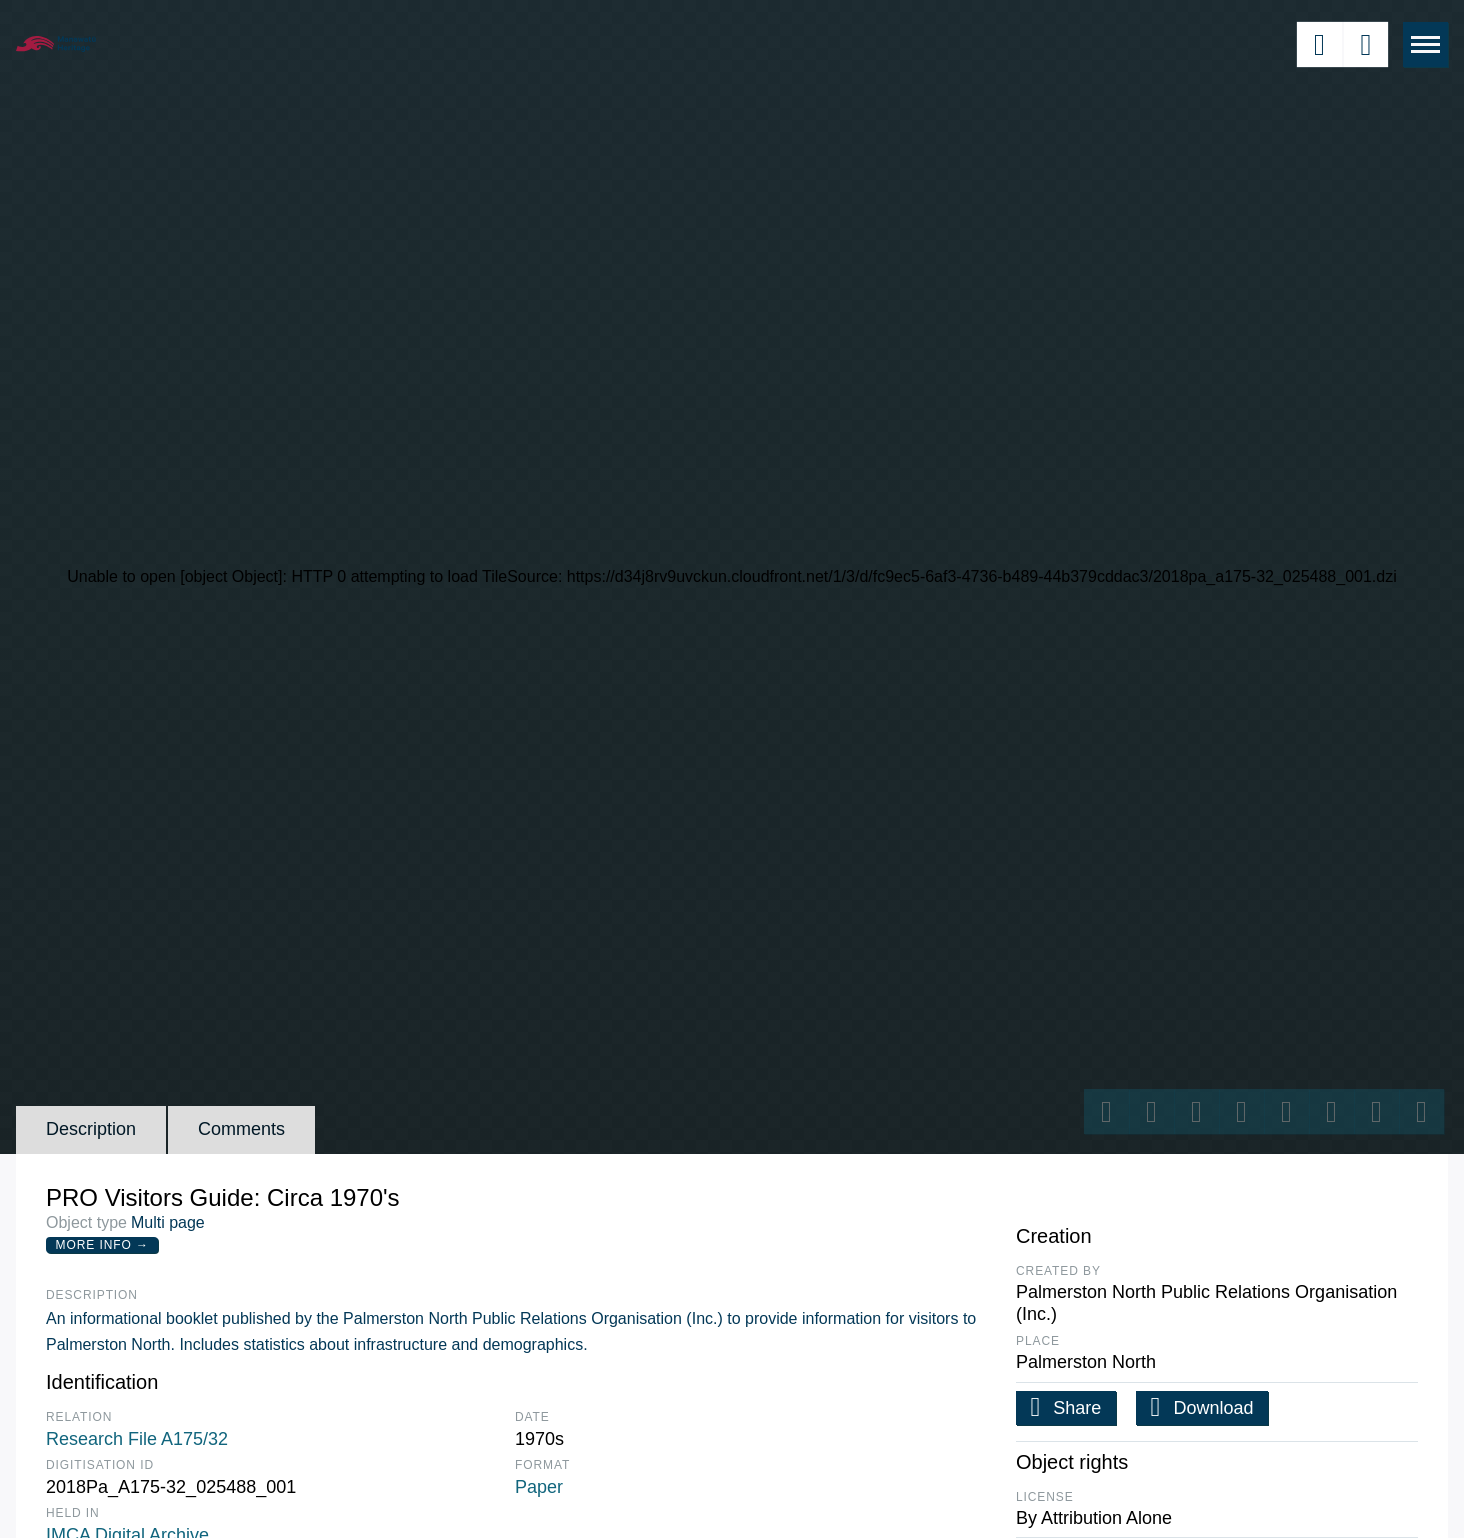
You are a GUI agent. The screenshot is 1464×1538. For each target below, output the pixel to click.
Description (91, 1129)
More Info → (102, 1245)
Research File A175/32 (137, 1439)
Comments (241, 1129)
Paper (539, 1487)
